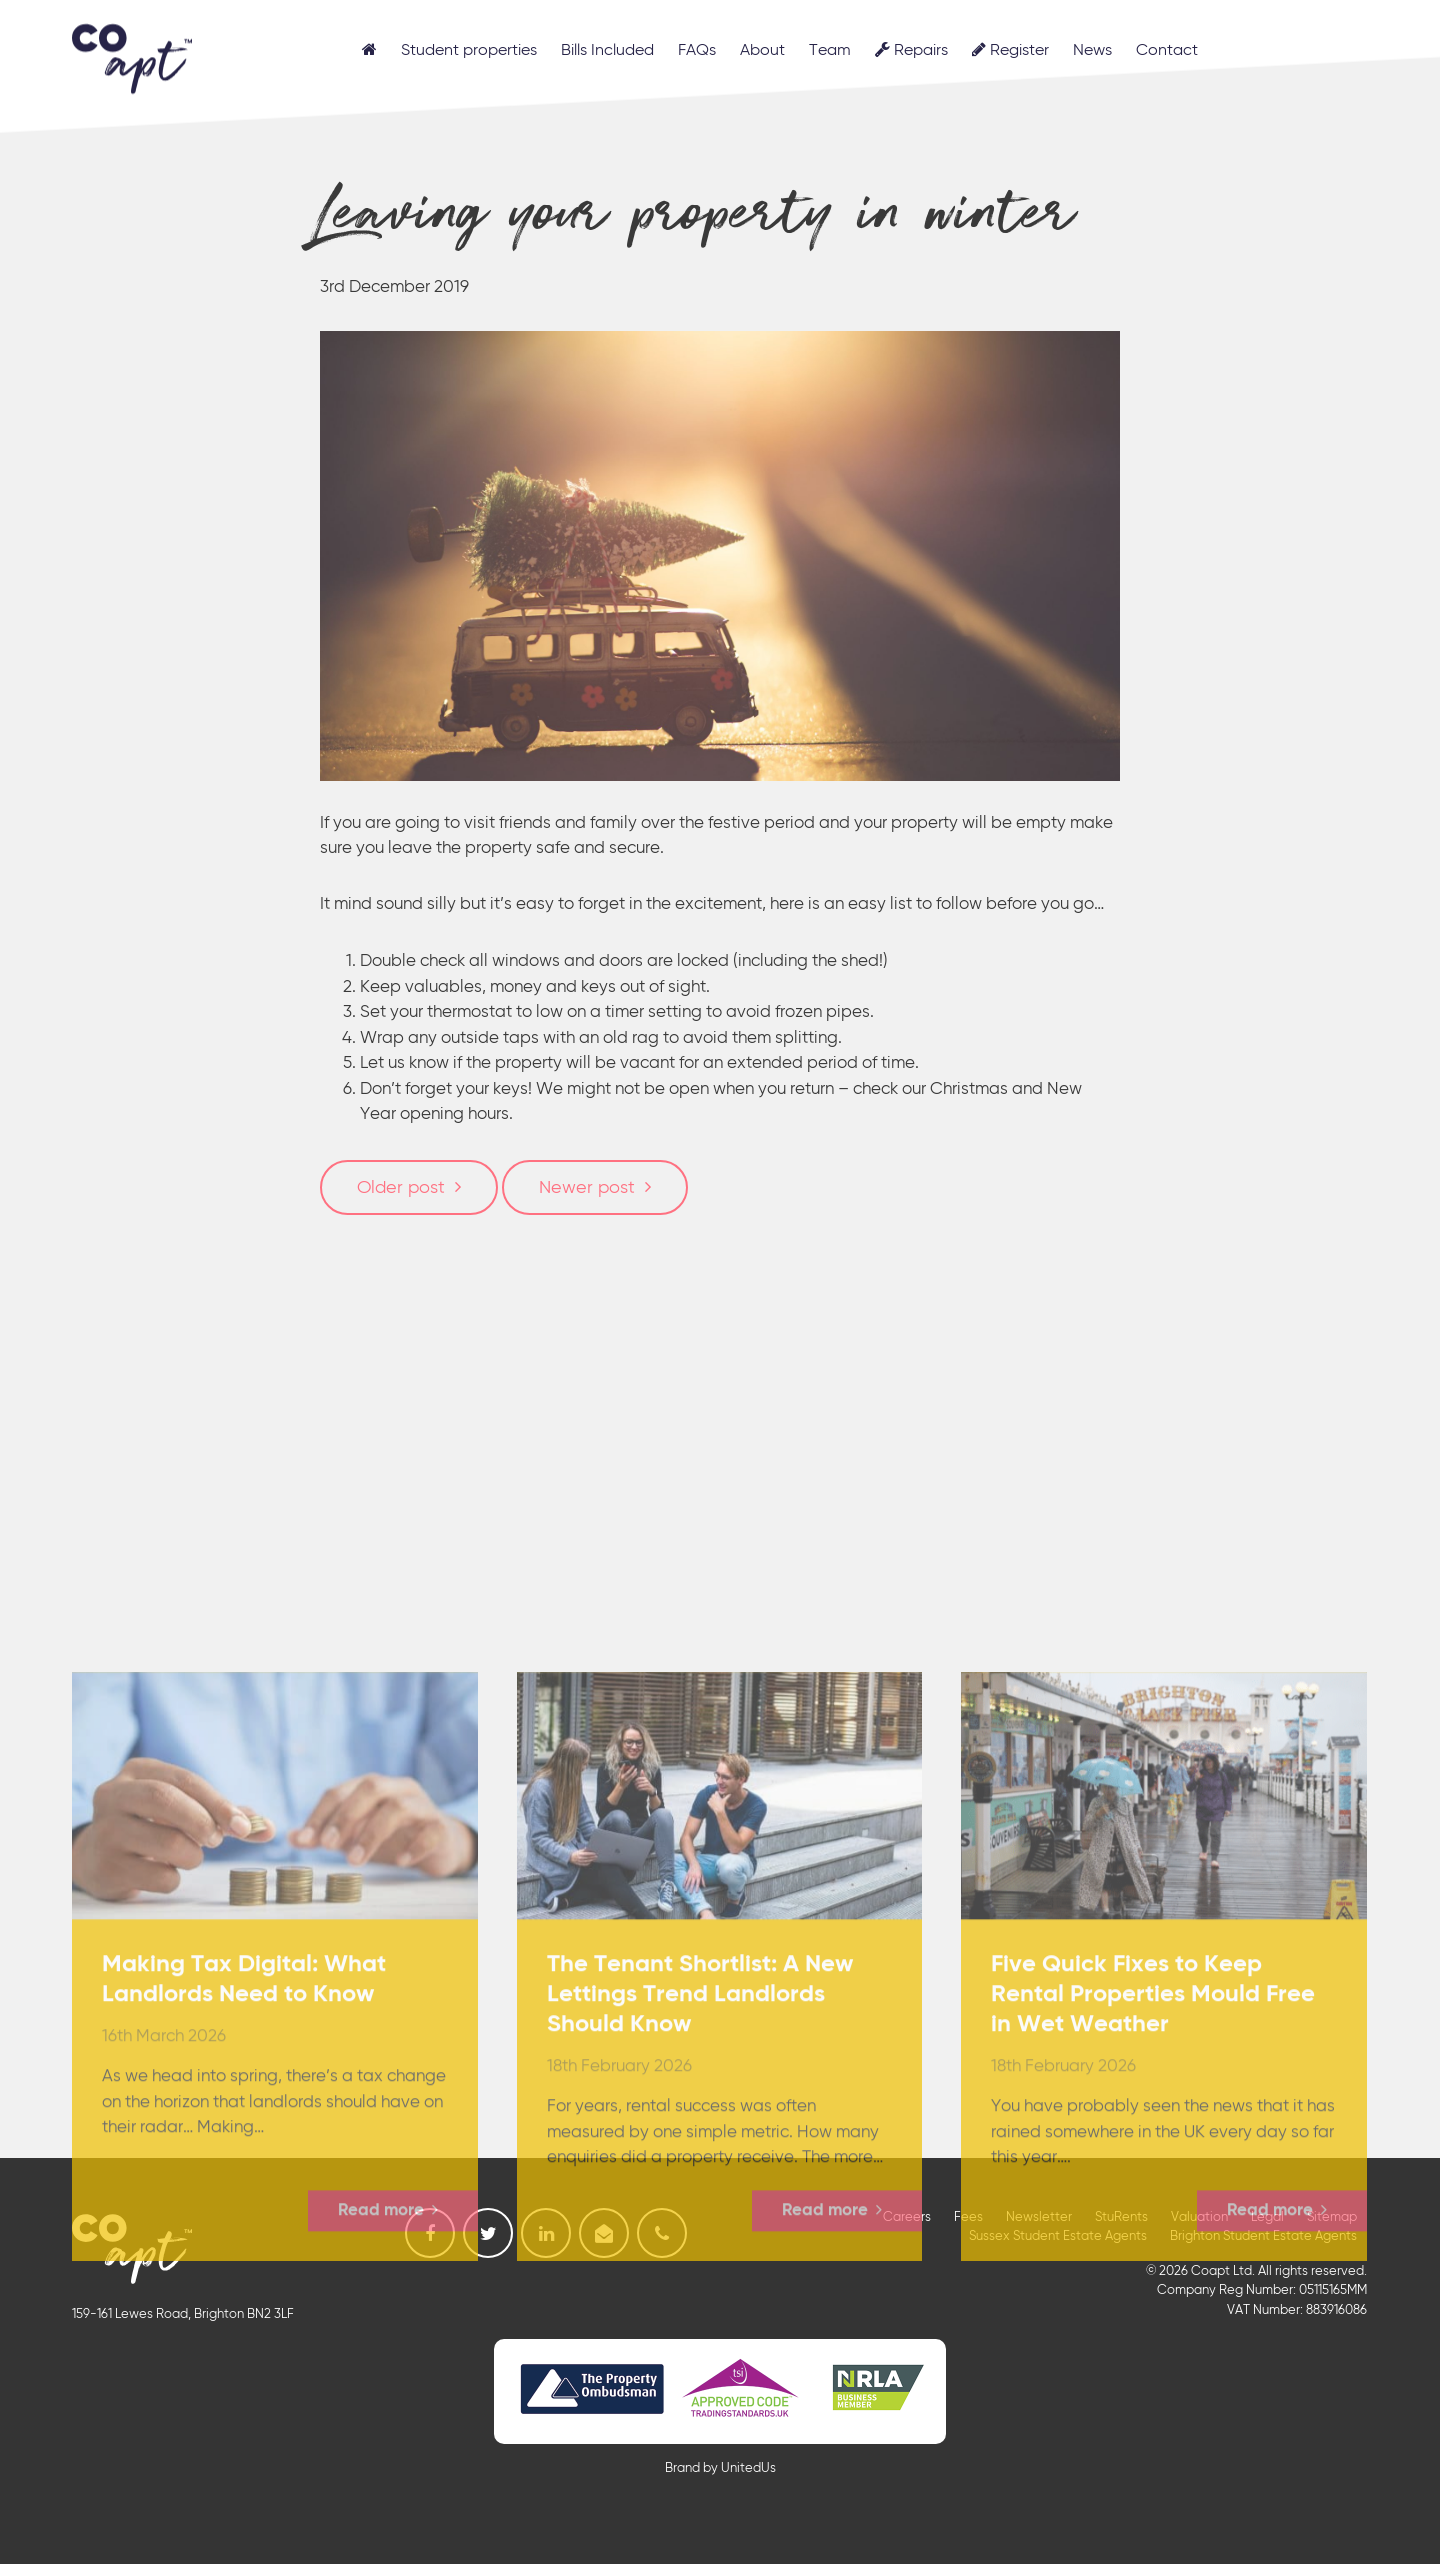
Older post (401, 1188)
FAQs (697, 51)
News (1092, 51)
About (762, 51)
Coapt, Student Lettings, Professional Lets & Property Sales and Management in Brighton (132, 55)
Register (1010, 50)
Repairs (911, 50)
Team (830, 51)
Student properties (469, 51)
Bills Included (607, 51)
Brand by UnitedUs (720, 2468)
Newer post (587, 1188)
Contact (1167, 51)
